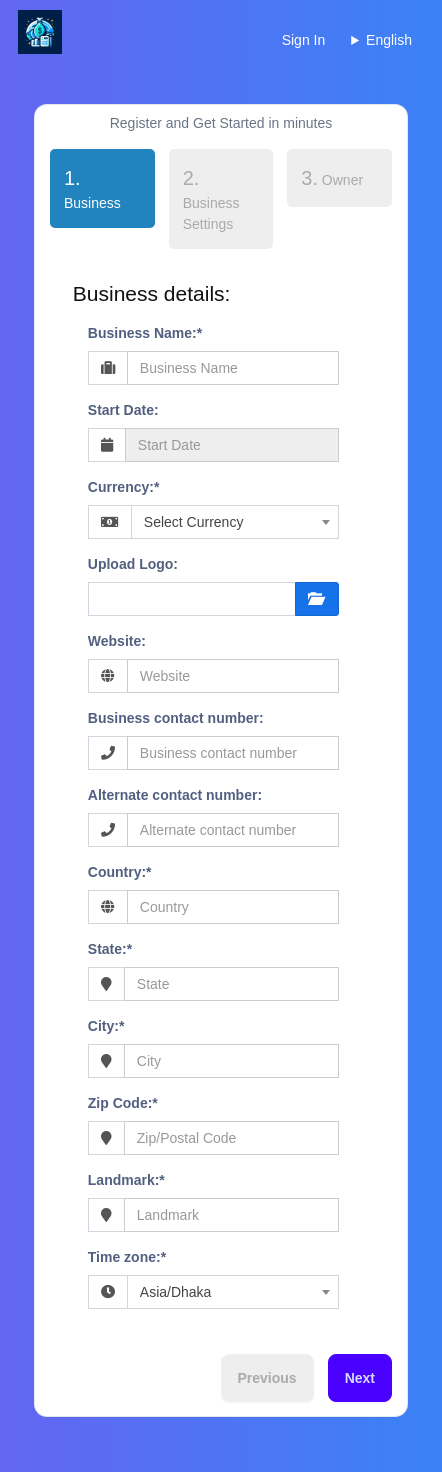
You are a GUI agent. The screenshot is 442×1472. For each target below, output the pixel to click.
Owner (332, 178)
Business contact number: (176, 718)
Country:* (120, 872)
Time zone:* (127, 1257)
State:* (110, 949)
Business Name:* (145, 333)
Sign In (304, 40)
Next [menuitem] (360, 1378)
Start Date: (123, 410)
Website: (117, 641)
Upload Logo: (133, 564)
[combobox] (235, 522)
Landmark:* (126, 1180)
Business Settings (211, 199)
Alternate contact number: (175, 795)
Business (85, 187)
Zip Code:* (123, 1103)
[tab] (102, 192)
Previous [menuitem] (267, 1378)
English (389, 40)
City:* (106, 1026)
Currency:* (124, 487)
